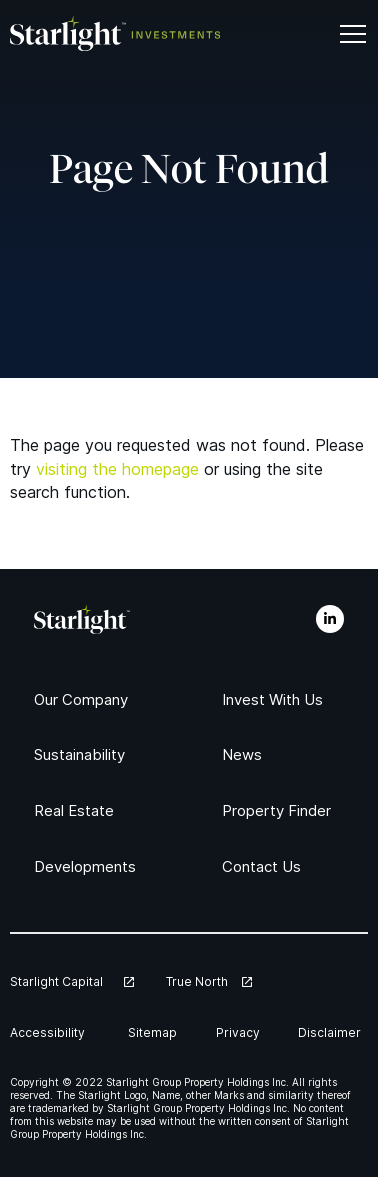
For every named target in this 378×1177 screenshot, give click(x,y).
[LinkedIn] (330, 619)
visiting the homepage (117, 469)
